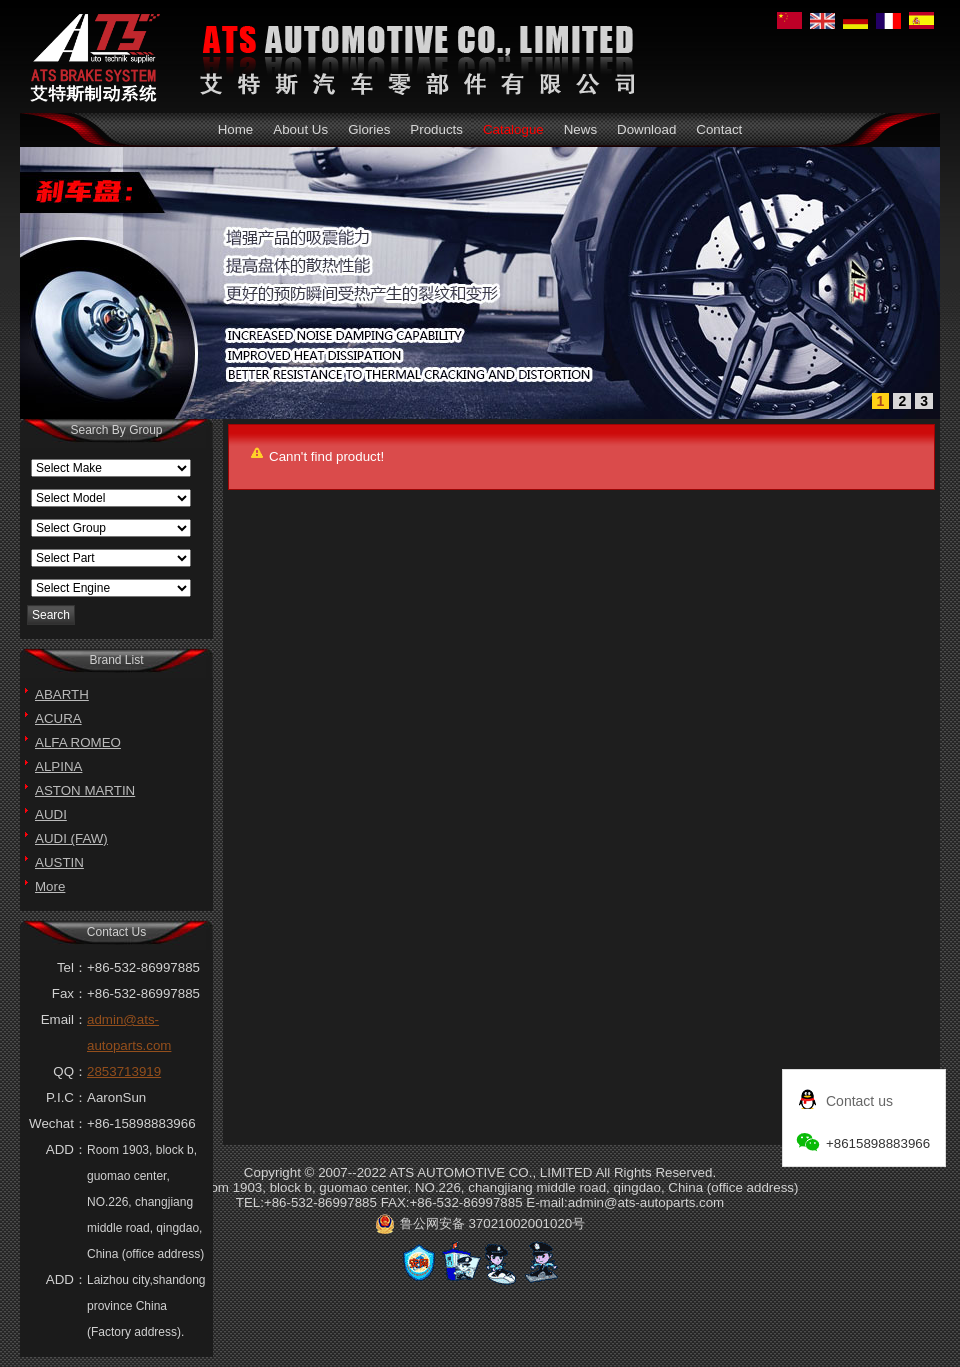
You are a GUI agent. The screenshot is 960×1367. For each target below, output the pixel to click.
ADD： (66, 1149)
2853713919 (124, 1071)
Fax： (69, 993)
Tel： (72, 967)
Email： (64, 1019)
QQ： (70, 1071)
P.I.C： (66, 1097)
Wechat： (58, 1123)
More (50, 886)
